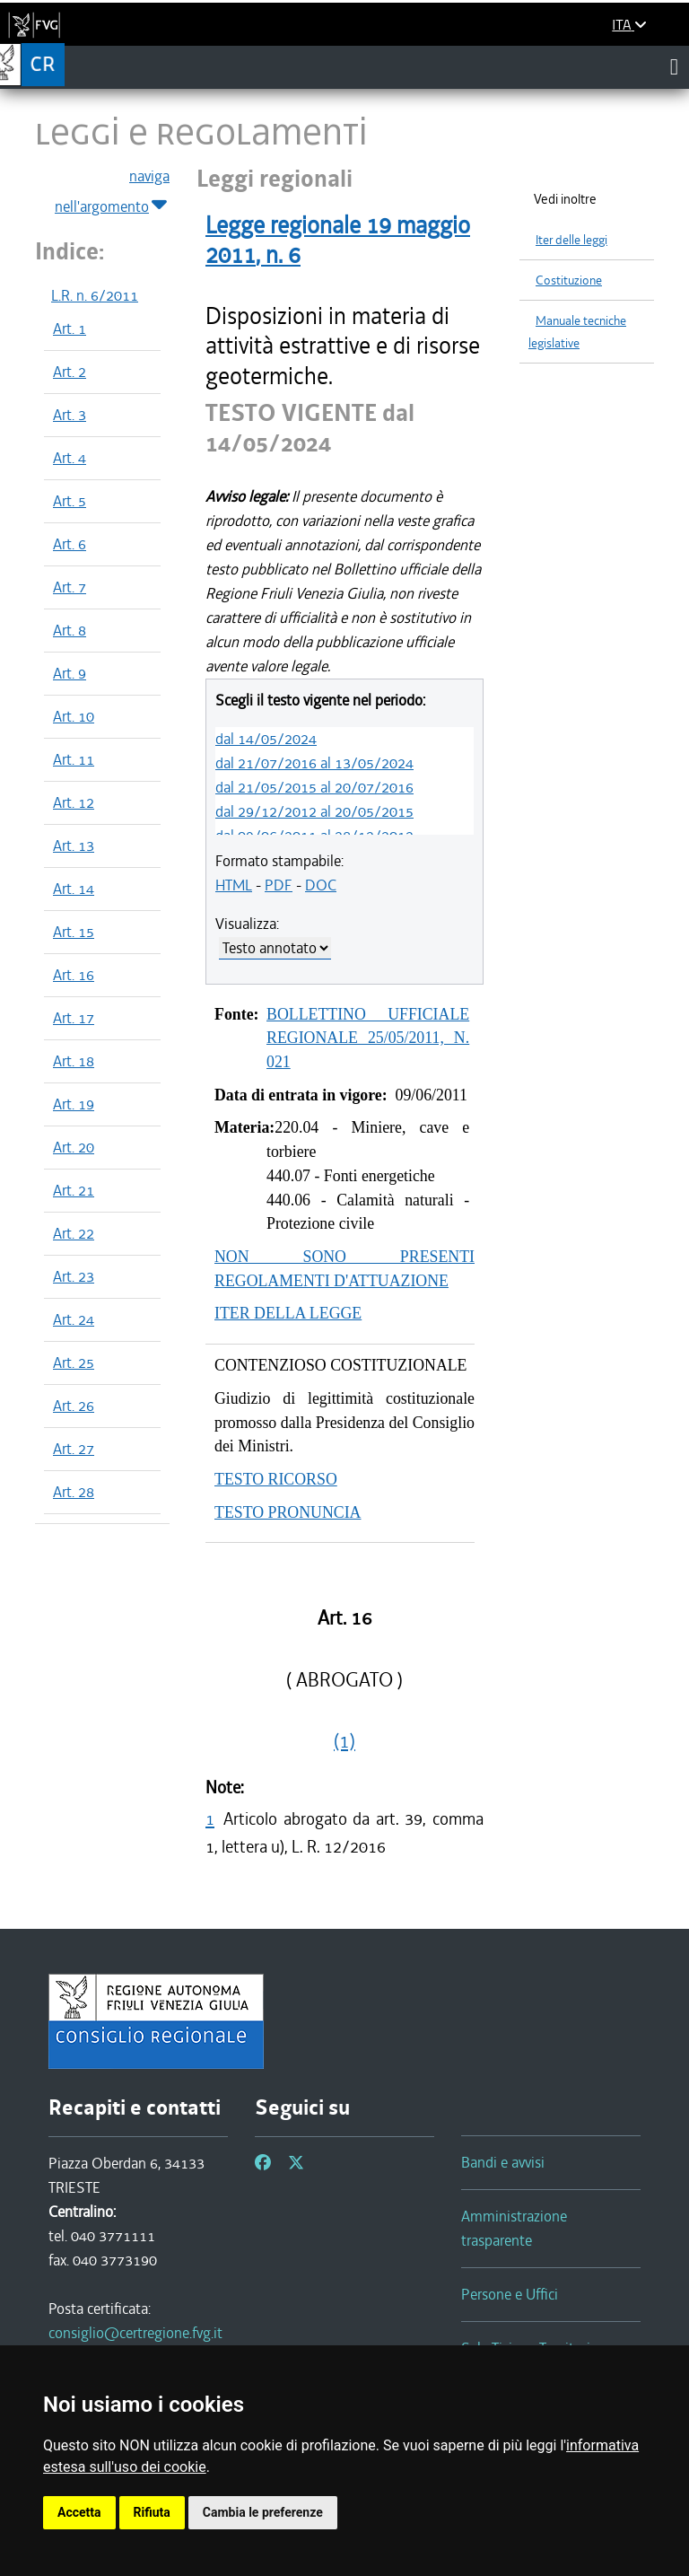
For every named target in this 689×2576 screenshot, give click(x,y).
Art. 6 (69, 544)
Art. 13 (73, 845)
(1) (344, 1741)
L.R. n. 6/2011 (94, 295)
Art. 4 (69, 458)
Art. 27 (73, 1449)
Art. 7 (69, 587)
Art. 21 (73, 1190)
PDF (278, 885)
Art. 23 (73, 1276)
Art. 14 (73, 888)
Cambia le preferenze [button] (263, 2512)
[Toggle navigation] (674, 66)
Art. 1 (69, 328)
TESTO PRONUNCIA (287, 1512)
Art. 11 (73, 759)
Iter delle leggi (571, 240)
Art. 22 (73, 1233)
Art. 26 (73, 1405)
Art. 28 (73, 1492)
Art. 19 (73, 1104)
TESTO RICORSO (275, 1479)
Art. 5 (69, 501)
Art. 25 (73, 1362)
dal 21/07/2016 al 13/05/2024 (314, 763)
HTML (233, 885)
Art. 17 (73, 1018)
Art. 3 (69, 415)
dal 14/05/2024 (266, 739)
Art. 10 (73, 716)
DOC (320, 885)
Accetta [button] (79, 2512)
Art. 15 (73, 932)
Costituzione (569, 280)
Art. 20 (73, 1147)
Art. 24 (73, 1319)
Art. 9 (69, 673)
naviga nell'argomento (112, 192)
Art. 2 (69, 371)
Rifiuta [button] (152, 2512)
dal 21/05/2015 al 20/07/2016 (314, 787)
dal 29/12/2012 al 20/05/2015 (314, 811)
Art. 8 (69, 630)
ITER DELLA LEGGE (288, 1313)
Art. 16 (73, 975)
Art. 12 (73, 802)
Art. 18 (73, 1061)
